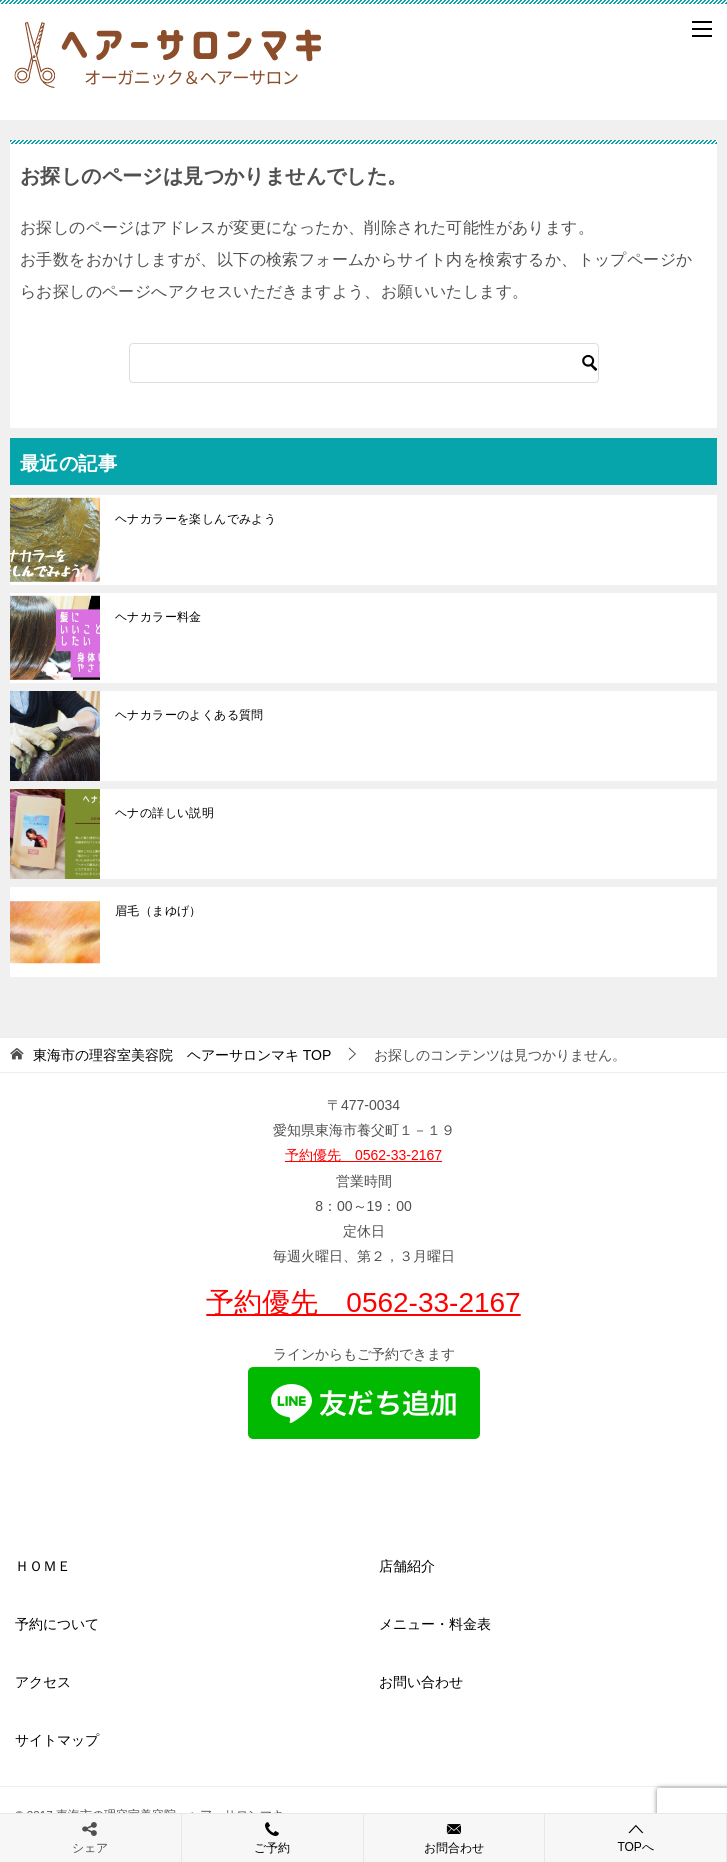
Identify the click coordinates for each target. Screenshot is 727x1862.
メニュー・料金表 (435, 1624)
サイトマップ (57, 1740)
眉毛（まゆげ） (158, 911)
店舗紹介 (407, 1566)
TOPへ (635, 1837)
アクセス (43, 1682)
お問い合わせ (421, 1682)
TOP (182, 1055)
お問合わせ (454, 1837)
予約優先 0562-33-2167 (363, 1155)
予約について (57, 1624)
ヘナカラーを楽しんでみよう (195, 519)
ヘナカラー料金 (158, 617)
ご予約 (272, 1837)
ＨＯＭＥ (43, 1566)
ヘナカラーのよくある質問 (189, 715)
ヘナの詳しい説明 (164, 813)
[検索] (364, 363)
